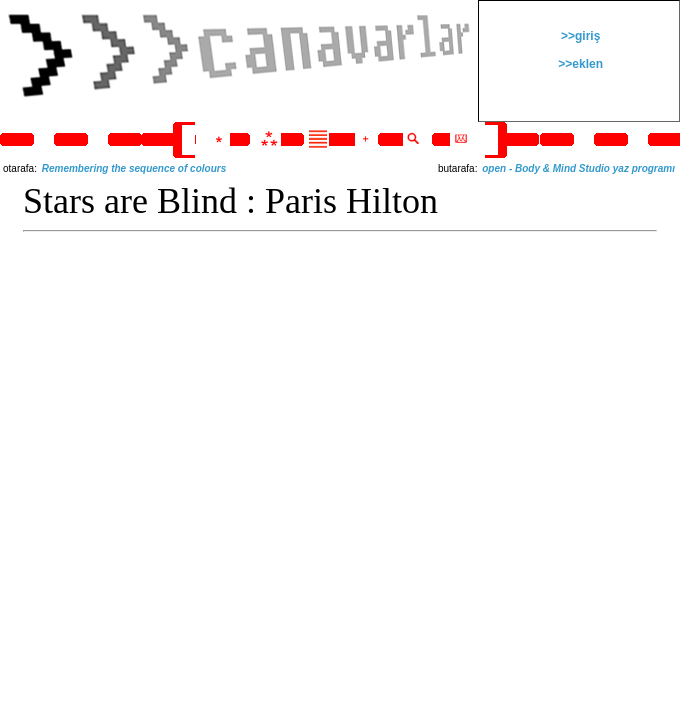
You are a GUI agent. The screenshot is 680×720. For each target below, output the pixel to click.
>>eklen (579, 64)
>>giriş (579, 36)
